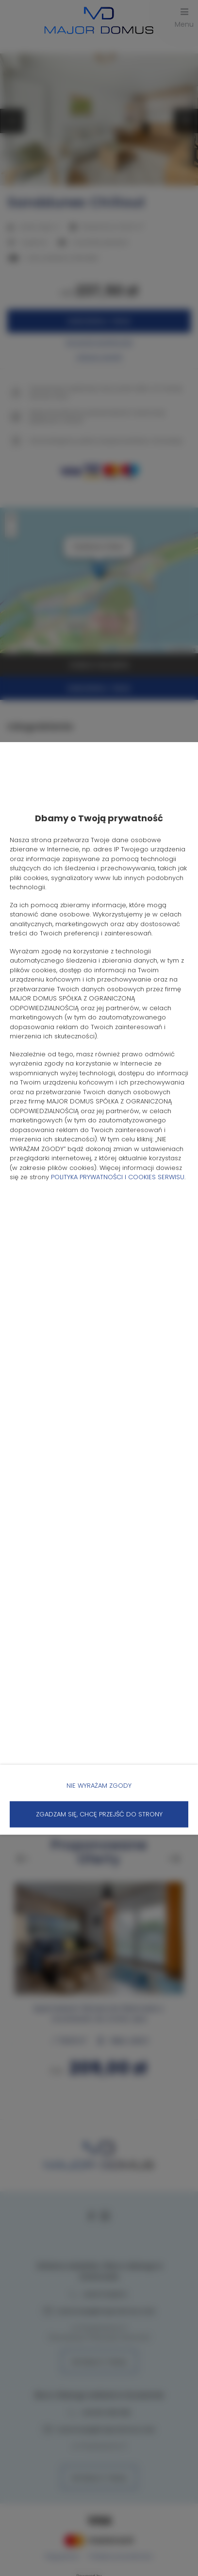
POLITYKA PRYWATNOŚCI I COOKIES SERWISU (117, 1177)
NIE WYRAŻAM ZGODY (99, 1785)
